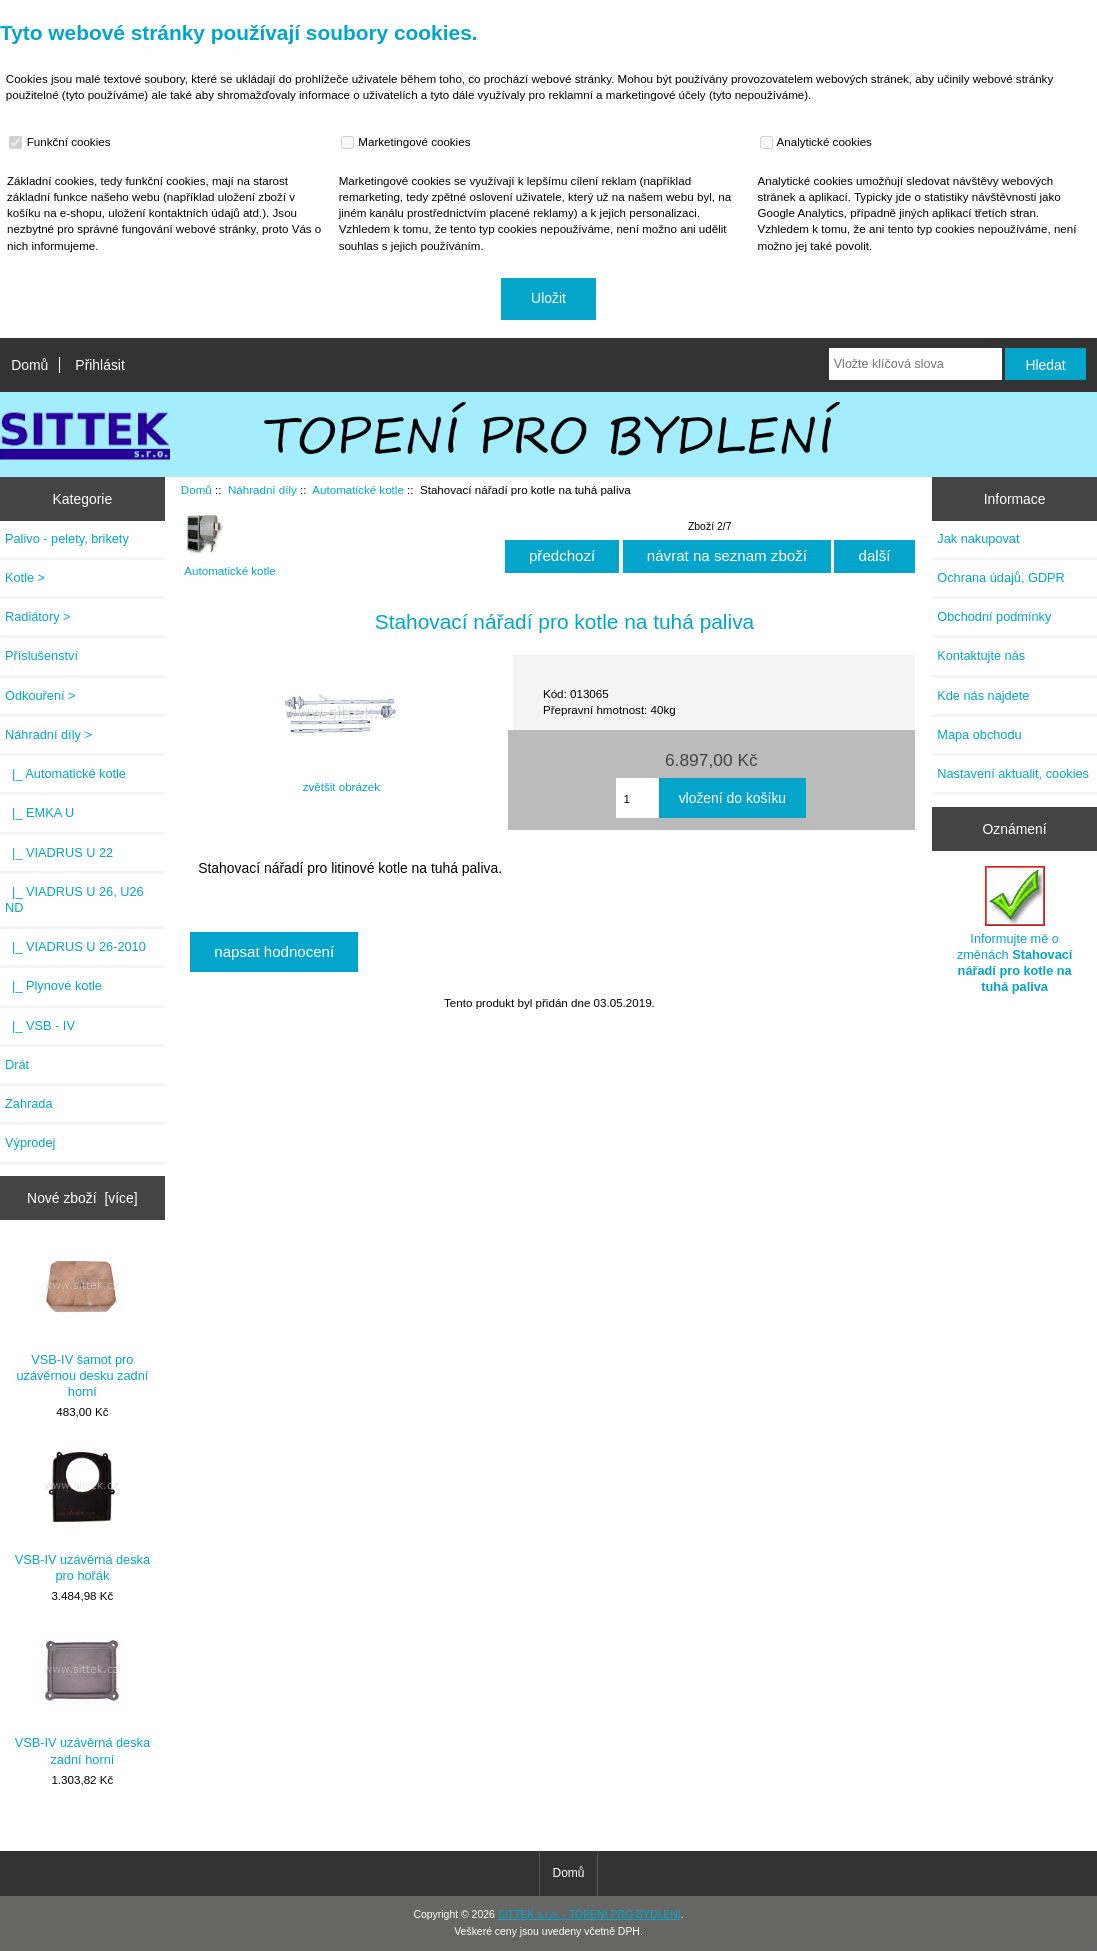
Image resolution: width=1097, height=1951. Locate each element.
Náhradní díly (262, 489)
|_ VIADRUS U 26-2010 (75, 946)
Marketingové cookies (408, 142)
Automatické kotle (358, 489)
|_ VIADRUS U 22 (59, 852)
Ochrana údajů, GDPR (1001, 577)
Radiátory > (38, 616)
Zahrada (29, 1103)
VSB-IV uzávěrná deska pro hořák (82, 1514)
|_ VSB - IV (40, 1025)
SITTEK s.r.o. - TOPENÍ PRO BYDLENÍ (589, 1914)
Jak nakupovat (978, 538)
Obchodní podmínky (994, 616)
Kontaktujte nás (981, 655)
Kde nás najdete (983, 695)
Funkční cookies (62, 142)
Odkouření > (40, 695)
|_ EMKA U (39, 812)
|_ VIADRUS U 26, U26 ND (74, 899)
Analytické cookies (818, 142)
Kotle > (25, 577)
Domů (29, 365)
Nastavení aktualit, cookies (1013, 773)
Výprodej (30, 1142)
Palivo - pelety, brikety (67, 538)
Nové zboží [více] (82, 1198)
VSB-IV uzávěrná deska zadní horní (82, 1698)
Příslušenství (41, 655)
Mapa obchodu (979, 734)
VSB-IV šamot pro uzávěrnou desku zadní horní (82, 1323)
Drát (17, 1064)
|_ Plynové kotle (53, 985)
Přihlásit (99, 365)
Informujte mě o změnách (1015, 930)
